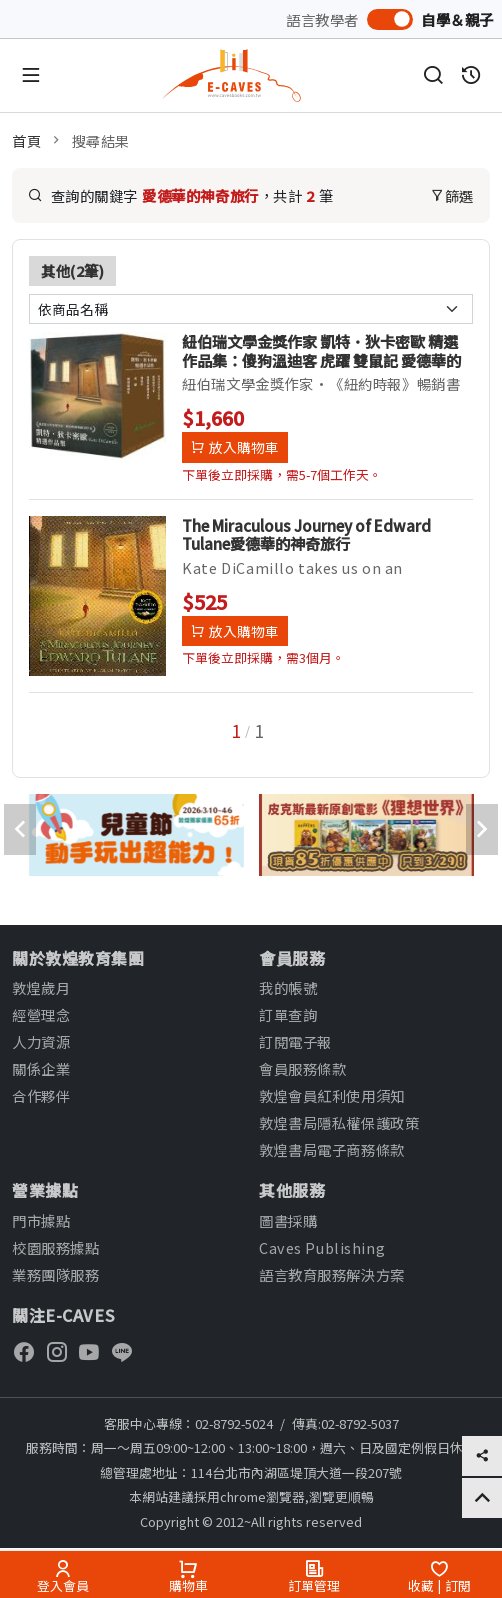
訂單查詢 (288, 1014)
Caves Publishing (322, 1247)
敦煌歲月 (41, 987)
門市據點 (41, 1220)
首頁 (26, 140)
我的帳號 (288, 987)
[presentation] (20, 829)
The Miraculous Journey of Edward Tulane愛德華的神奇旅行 (306, 534)
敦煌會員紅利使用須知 (332, 1095)
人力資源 (41, 1041)
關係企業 (41, 1068)
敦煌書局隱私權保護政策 (339, 1122)
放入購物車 (235, 447)
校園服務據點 (55, 1247)
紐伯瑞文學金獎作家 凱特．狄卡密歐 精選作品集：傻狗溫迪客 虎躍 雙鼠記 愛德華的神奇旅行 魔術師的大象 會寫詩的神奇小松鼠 (321, 350)
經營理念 (41, 1014)
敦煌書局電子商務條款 (332, 1149)
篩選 (452, 195)
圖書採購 (288, 1220)
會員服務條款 (302, 1068)
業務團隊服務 (55, 1274)
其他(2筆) (72, 270)
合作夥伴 (41, 1095)
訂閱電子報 (295, 1041)
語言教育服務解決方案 (332, 1274)
